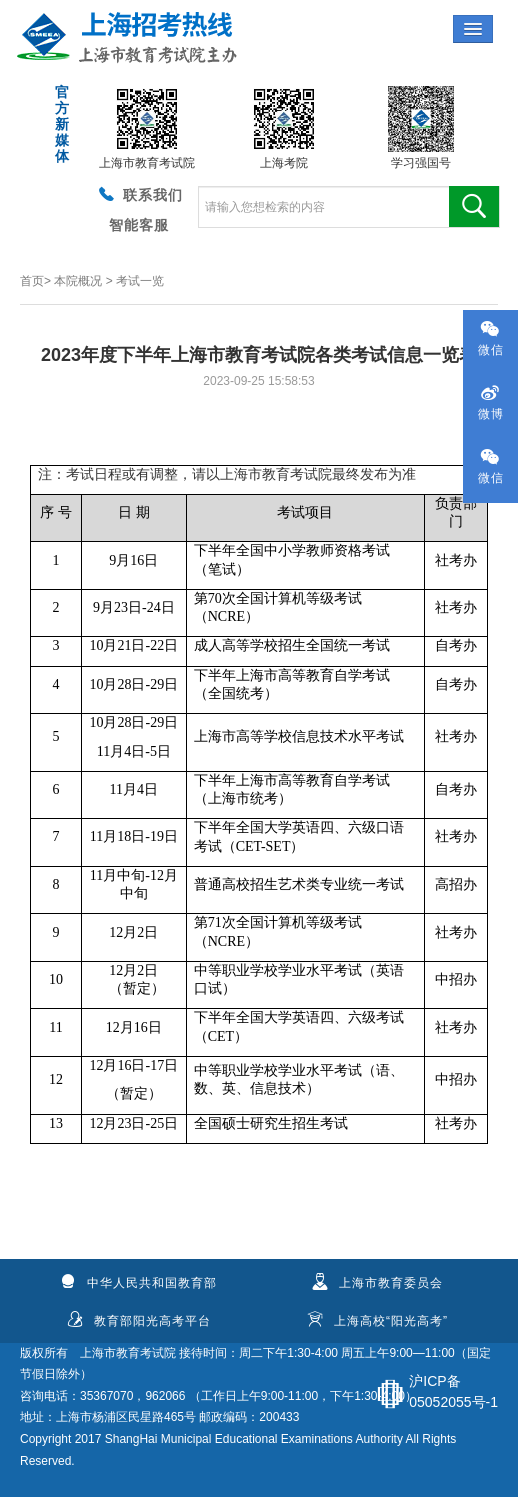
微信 (490, 338)
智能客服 (139, 225)
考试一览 (140, 281)
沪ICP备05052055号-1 (453, 1391)
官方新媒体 (61, 124)
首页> (35, 281)
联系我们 (139, 194)
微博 (490, 402)
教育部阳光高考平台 (139, 1320)
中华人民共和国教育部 (138, 1282)
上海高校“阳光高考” (377, 1320)
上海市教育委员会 (377, 1282)
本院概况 (78, 281)
